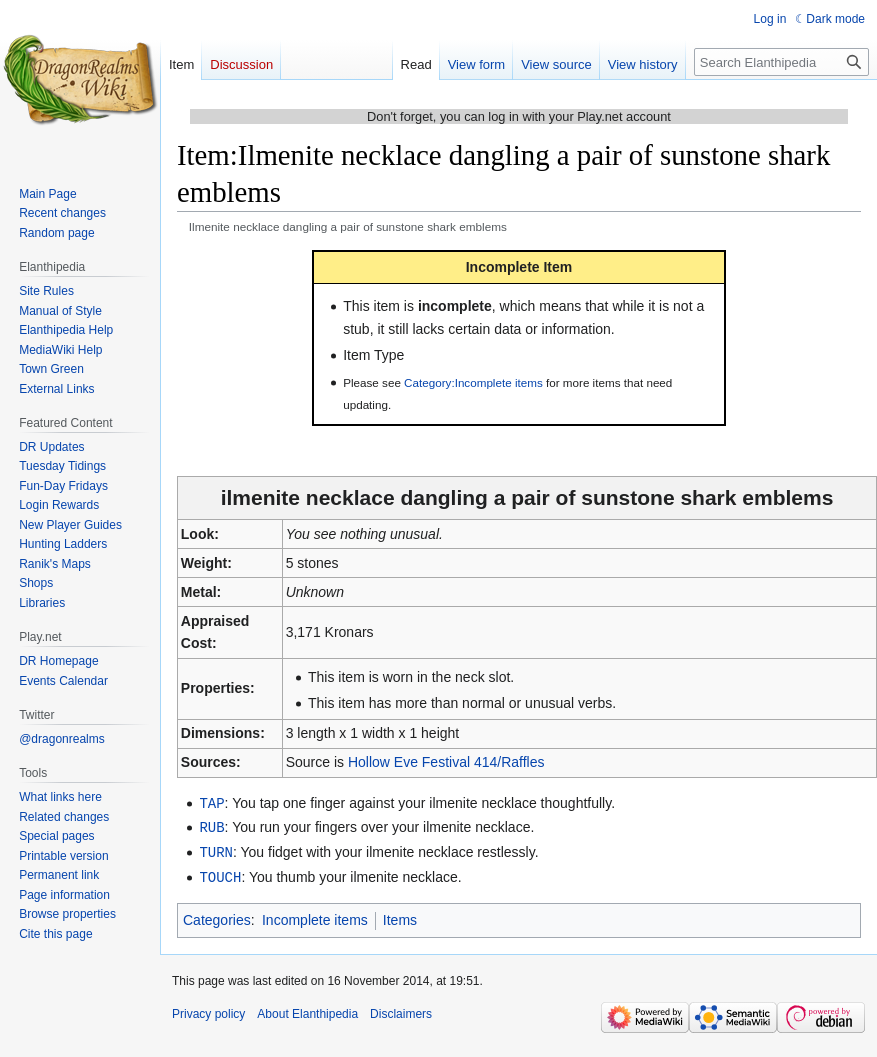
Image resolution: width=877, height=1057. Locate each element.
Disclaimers (401, 1010)
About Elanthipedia (307, 1010)
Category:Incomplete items (473, 382)
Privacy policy (208, 1010)
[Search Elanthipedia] (781, 62)
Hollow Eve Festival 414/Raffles (446, 762)
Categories (217, 916)
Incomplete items (315, 916)
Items (400, 916)
